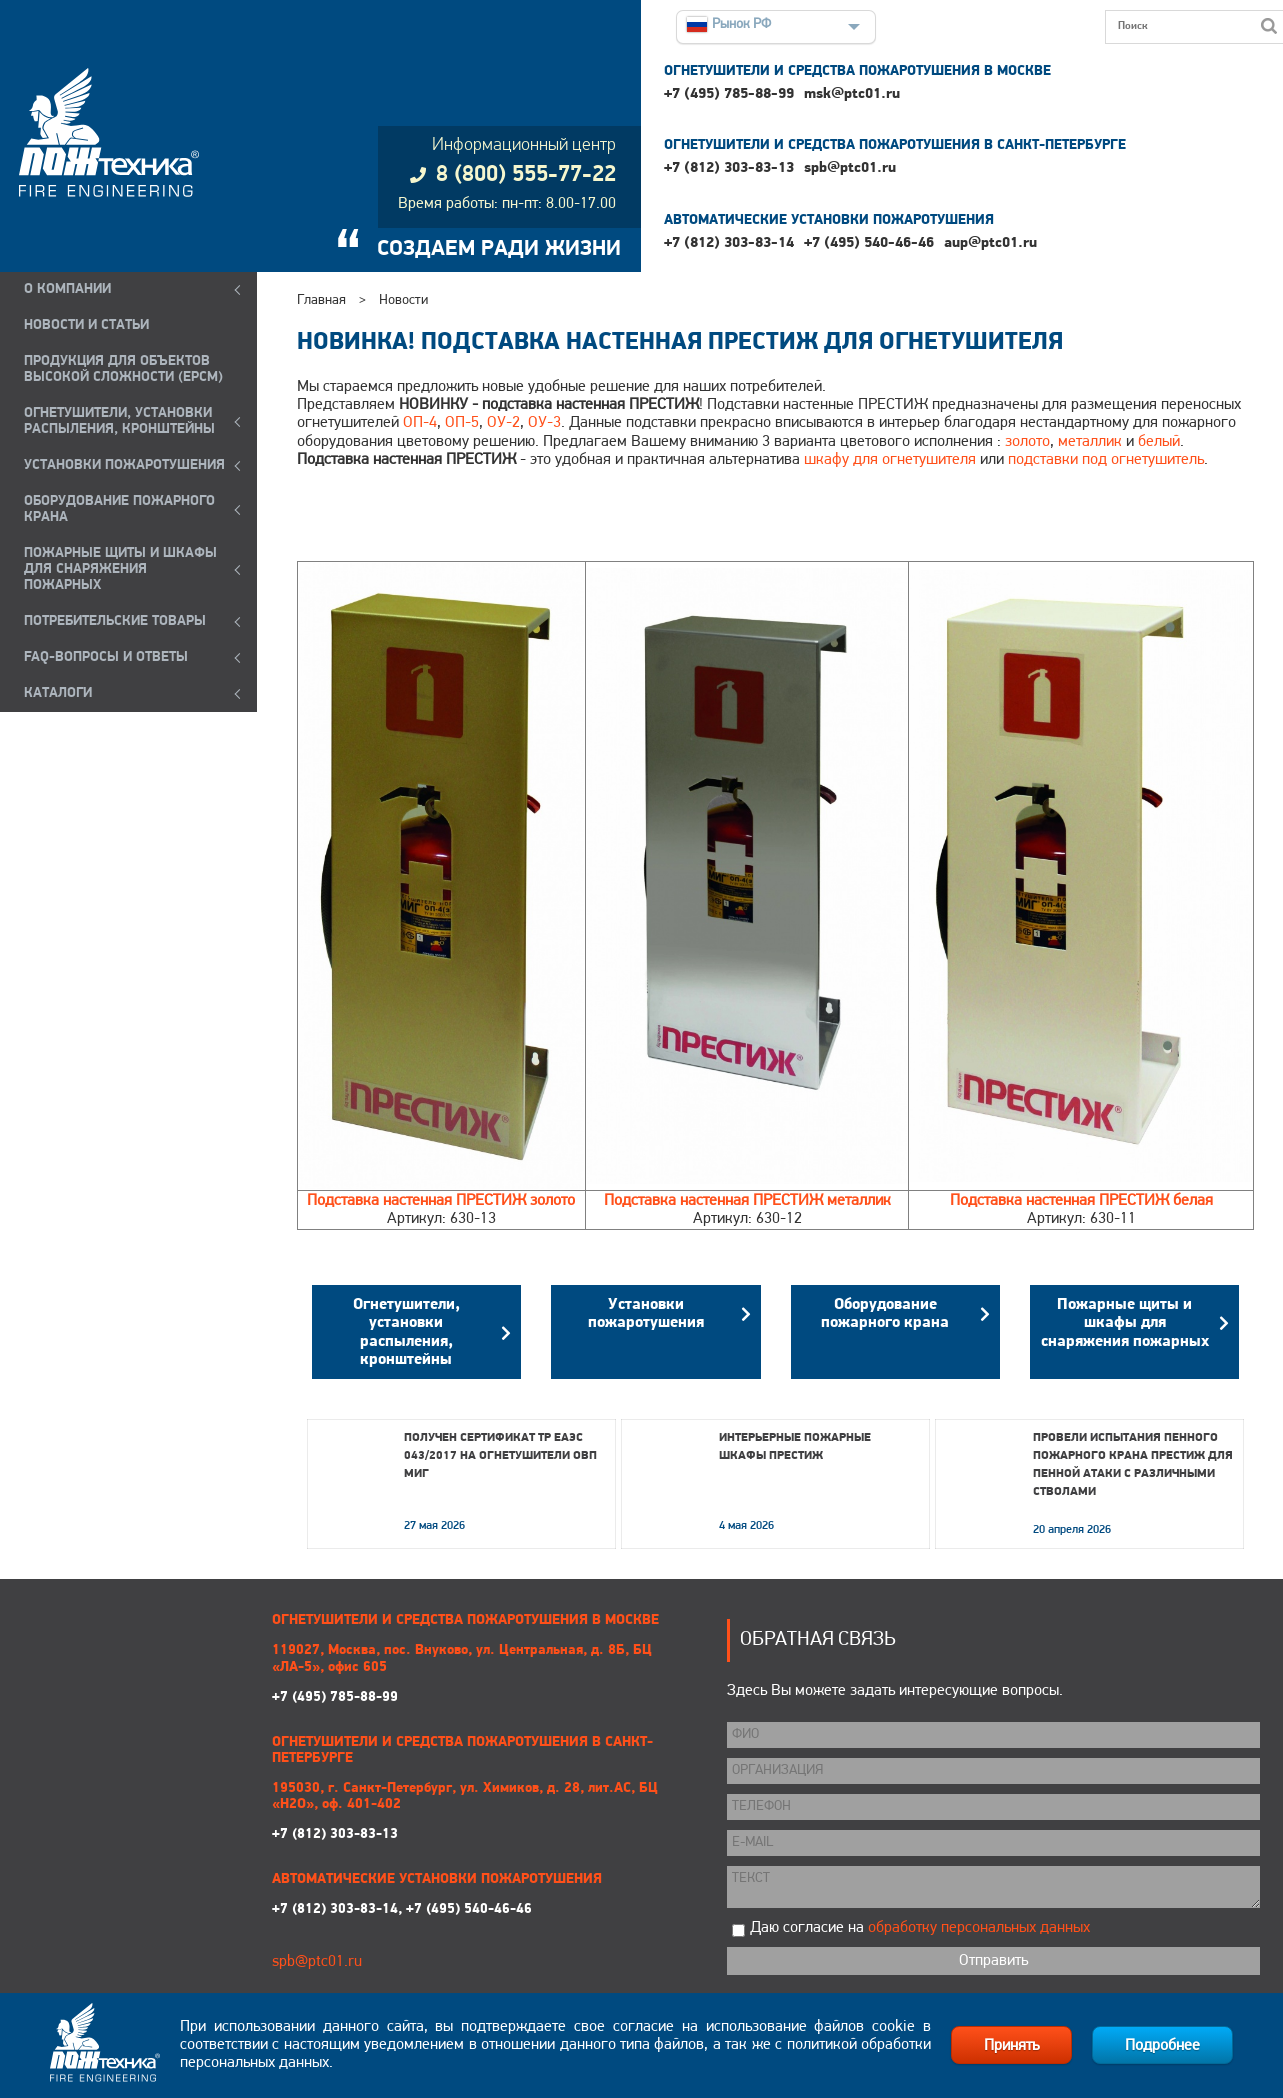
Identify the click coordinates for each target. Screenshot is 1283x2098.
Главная (321, 300)
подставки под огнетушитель (1106, 460)
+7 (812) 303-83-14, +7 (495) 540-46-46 (402, 1909)
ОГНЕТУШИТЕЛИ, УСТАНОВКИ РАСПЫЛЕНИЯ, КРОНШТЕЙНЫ (119, 421)
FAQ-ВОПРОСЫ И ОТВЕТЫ (106, 657)
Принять (1011, 2046)
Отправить (993, 1961)
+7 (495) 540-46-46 (869, 243)
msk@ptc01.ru (852, 94)
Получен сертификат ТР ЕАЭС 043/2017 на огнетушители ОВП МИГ (500, 1456)
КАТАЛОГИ (58, 693)
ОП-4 (420, 423)
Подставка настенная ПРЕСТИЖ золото (441, 1201)
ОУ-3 (544, 423)
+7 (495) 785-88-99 (729, 94)
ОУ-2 (503, 423)
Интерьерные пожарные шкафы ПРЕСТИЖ (795, 1447)
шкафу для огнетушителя (890, 460)
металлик (1090, 442)
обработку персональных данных (979, 1928)
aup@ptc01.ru (990, 243)
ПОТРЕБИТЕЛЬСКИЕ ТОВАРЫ (115, 621)
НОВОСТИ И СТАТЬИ (86, 325)
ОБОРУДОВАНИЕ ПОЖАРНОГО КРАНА (119, 509)
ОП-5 (462, 423)
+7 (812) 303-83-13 (729, 168)
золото (1027, 442)
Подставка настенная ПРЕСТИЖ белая (1081, 1201)
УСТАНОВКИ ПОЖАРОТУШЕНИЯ (124, 465)
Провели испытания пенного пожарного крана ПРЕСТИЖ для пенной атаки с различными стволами (1133, 1465)
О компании (67, 289)
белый (1159, 442)
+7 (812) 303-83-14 (729, 243)
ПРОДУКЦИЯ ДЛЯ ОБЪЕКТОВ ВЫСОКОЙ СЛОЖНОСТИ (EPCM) (123, 369)
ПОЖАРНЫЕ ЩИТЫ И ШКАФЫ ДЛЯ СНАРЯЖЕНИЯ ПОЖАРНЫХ (120, 569)
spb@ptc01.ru (850, 168)
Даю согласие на (920, 1928)
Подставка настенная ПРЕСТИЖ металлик (747, 1201)
